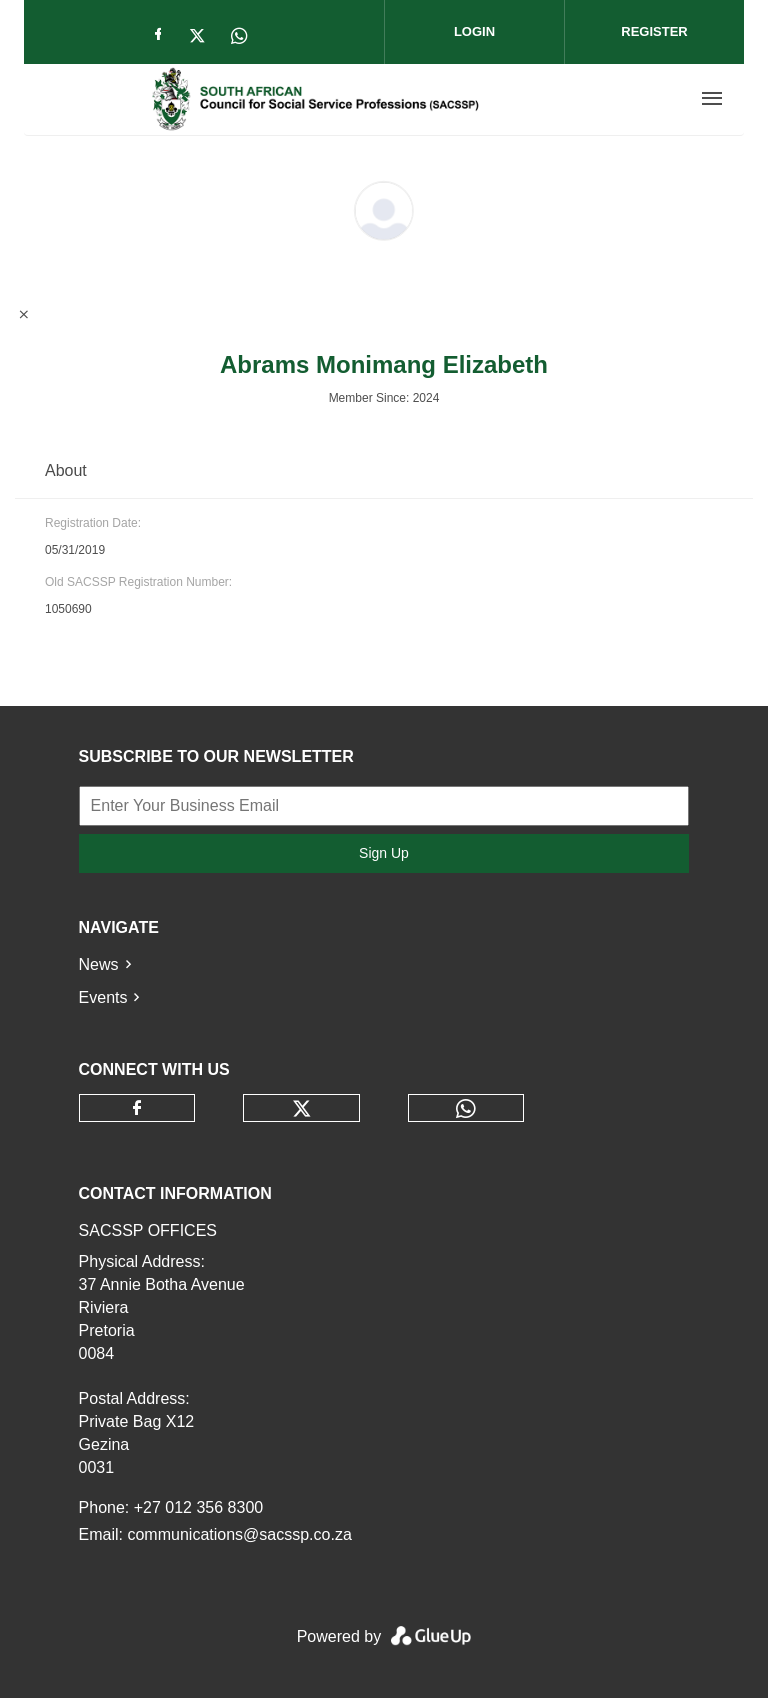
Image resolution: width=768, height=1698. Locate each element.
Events (103, 997)
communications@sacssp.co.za (239, 1534)
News (99, 964)
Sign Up (384, 853)
